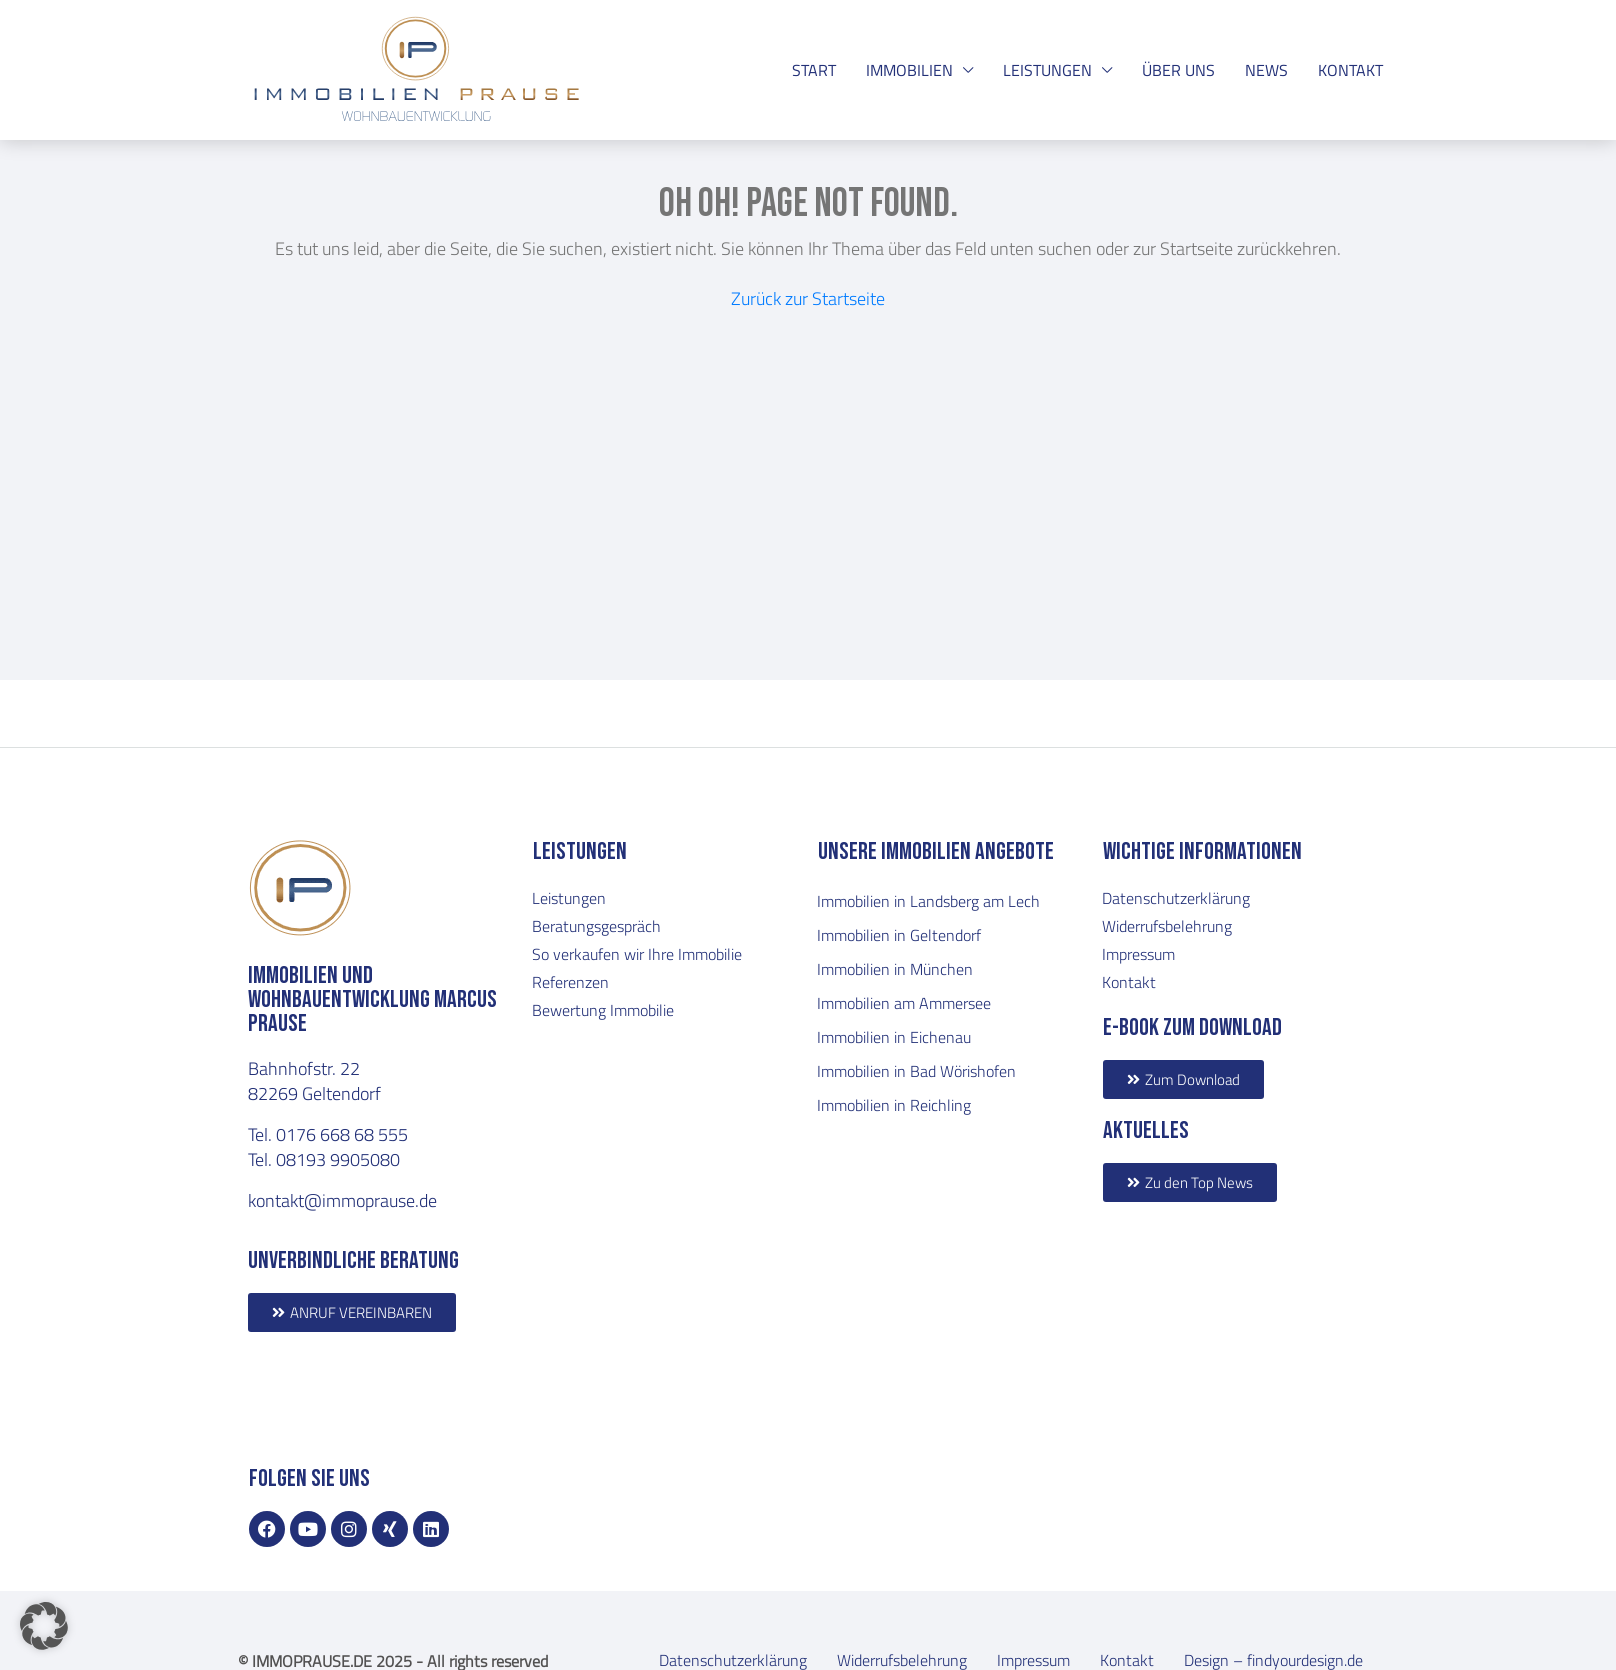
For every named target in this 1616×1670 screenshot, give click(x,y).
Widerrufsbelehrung (1167, 926)
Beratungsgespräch (596, 926)
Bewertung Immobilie (603, 1010)
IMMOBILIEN (909, 70)
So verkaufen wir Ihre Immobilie (637, 954)
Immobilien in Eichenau (894, 1037)
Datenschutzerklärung (1176, 898)
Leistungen (569, 898)
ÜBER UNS (1178, 70)
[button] (44, 1626)
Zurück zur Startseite (808, 298)
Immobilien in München (895, 969)
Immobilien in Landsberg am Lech (928, 901)
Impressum (1138, 954)
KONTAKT (1350, 70)
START (814, 70)
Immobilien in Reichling (894, 1105)
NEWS (1266, 70)
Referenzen (570, 982)
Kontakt (1129, 982)
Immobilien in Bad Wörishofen (916, 1071)
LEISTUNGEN (1047, 70)
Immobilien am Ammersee (904, 1003)
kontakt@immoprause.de (342, 1200)
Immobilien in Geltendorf (899, 935)
